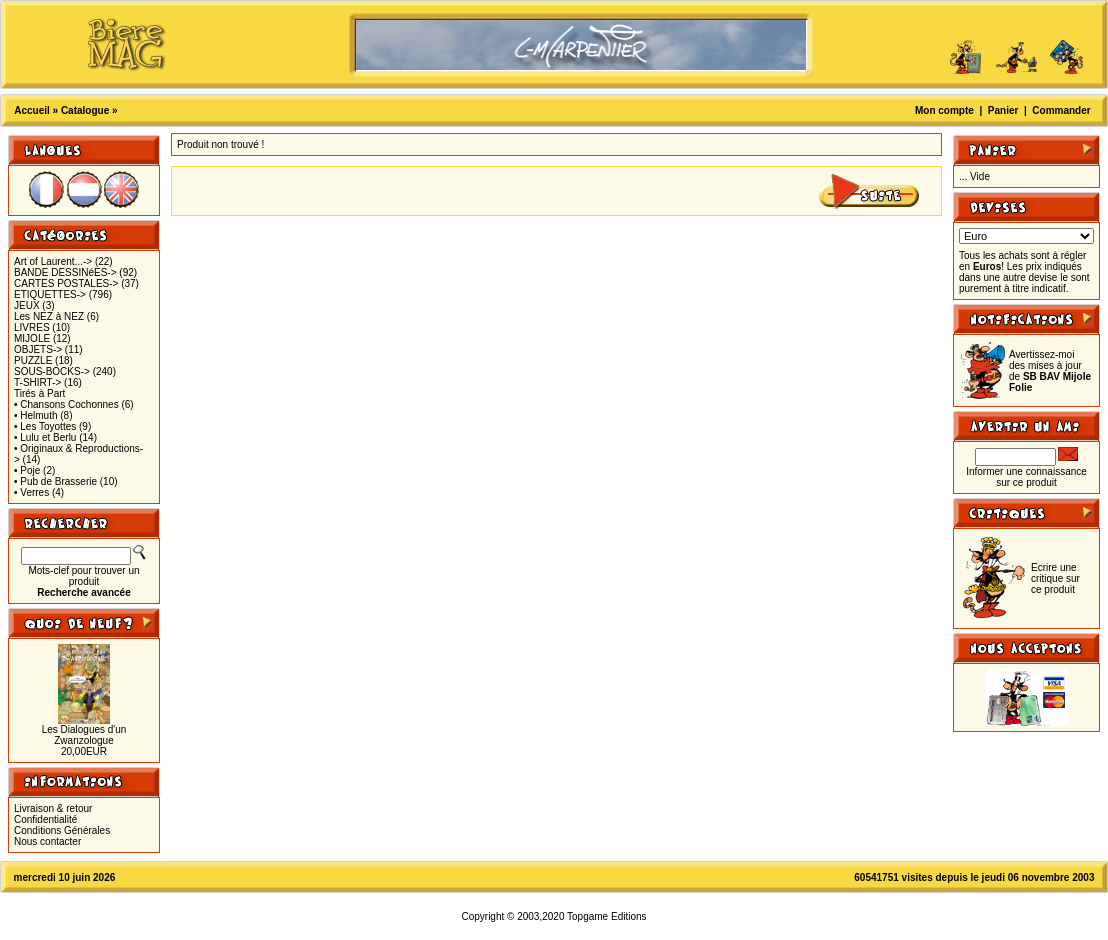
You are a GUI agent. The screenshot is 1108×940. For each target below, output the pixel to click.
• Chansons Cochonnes (66, 404)
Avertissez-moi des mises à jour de (1050, 371)
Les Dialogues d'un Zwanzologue (84, 735)
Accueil (32, 110)
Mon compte (944, 110)
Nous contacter (47, 841)
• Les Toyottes (45, 426)
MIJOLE (32, 338)
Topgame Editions (607, 916)
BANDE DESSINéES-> (65, 272)
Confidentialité (45, 819)
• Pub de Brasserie (55, 481)
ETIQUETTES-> (50, 294)
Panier (1003, 110)
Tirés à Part (39, 393)
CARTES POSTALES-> (66, 283)
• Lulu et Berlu (45, 437)
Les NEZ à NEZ (49, 316)
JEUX (27, 305)
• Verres (31, 492)
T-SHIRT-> (37, 382)
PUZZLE (33, 360)
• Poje (27, 470)
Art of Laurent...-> (53, 261)
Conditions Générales (62, 830)
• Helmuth (36, 415)
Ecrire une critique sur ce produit (1055, 578)
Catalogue (85, 110)
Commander (1061, 110)
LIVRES (32, 327)
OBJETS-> (38, 349)
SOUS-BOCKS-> (52, 371)
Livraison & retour (53, 808)
